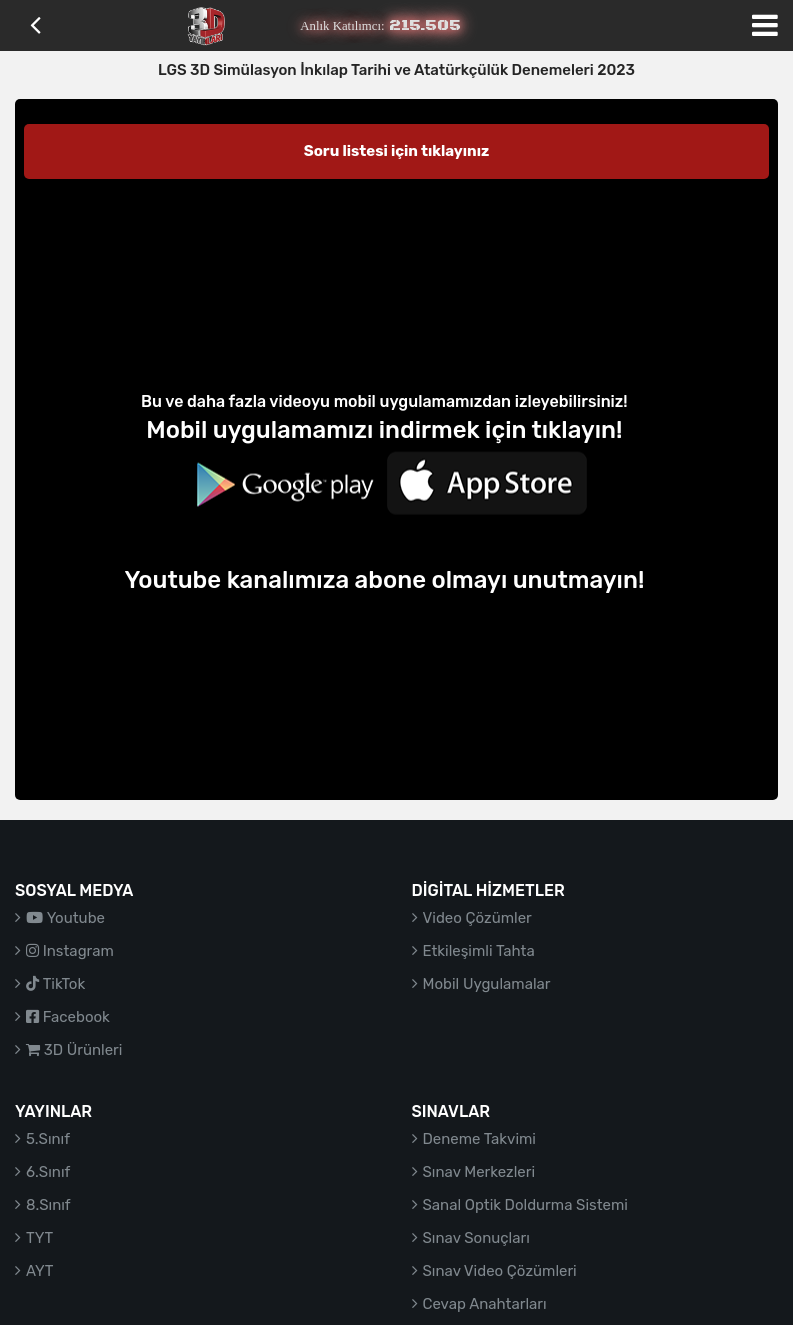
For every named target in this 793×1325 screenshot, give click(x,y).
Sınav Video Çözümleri (500, 1271)
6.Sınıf (48, 1172)
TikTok (55, 984)
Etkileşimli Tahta (479, 951)
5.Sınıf (48, 1139)
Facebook (68, 1017)
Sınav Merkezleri (479, 1172)
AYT (39, 1271)
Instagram (70, 951)
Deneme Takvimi (480, 1139)
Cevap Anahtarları (485, 1304)
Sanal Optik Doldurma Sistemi (525, 1205)
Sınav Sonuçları (476, 1238)
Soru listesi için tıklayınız (396, 151)
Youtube (65, 918)
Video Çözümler (477, 918)
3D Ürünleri (74, 1050)
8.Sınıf (48, 1205)
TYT (39, 1238)
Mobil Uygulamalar (487, 984)
